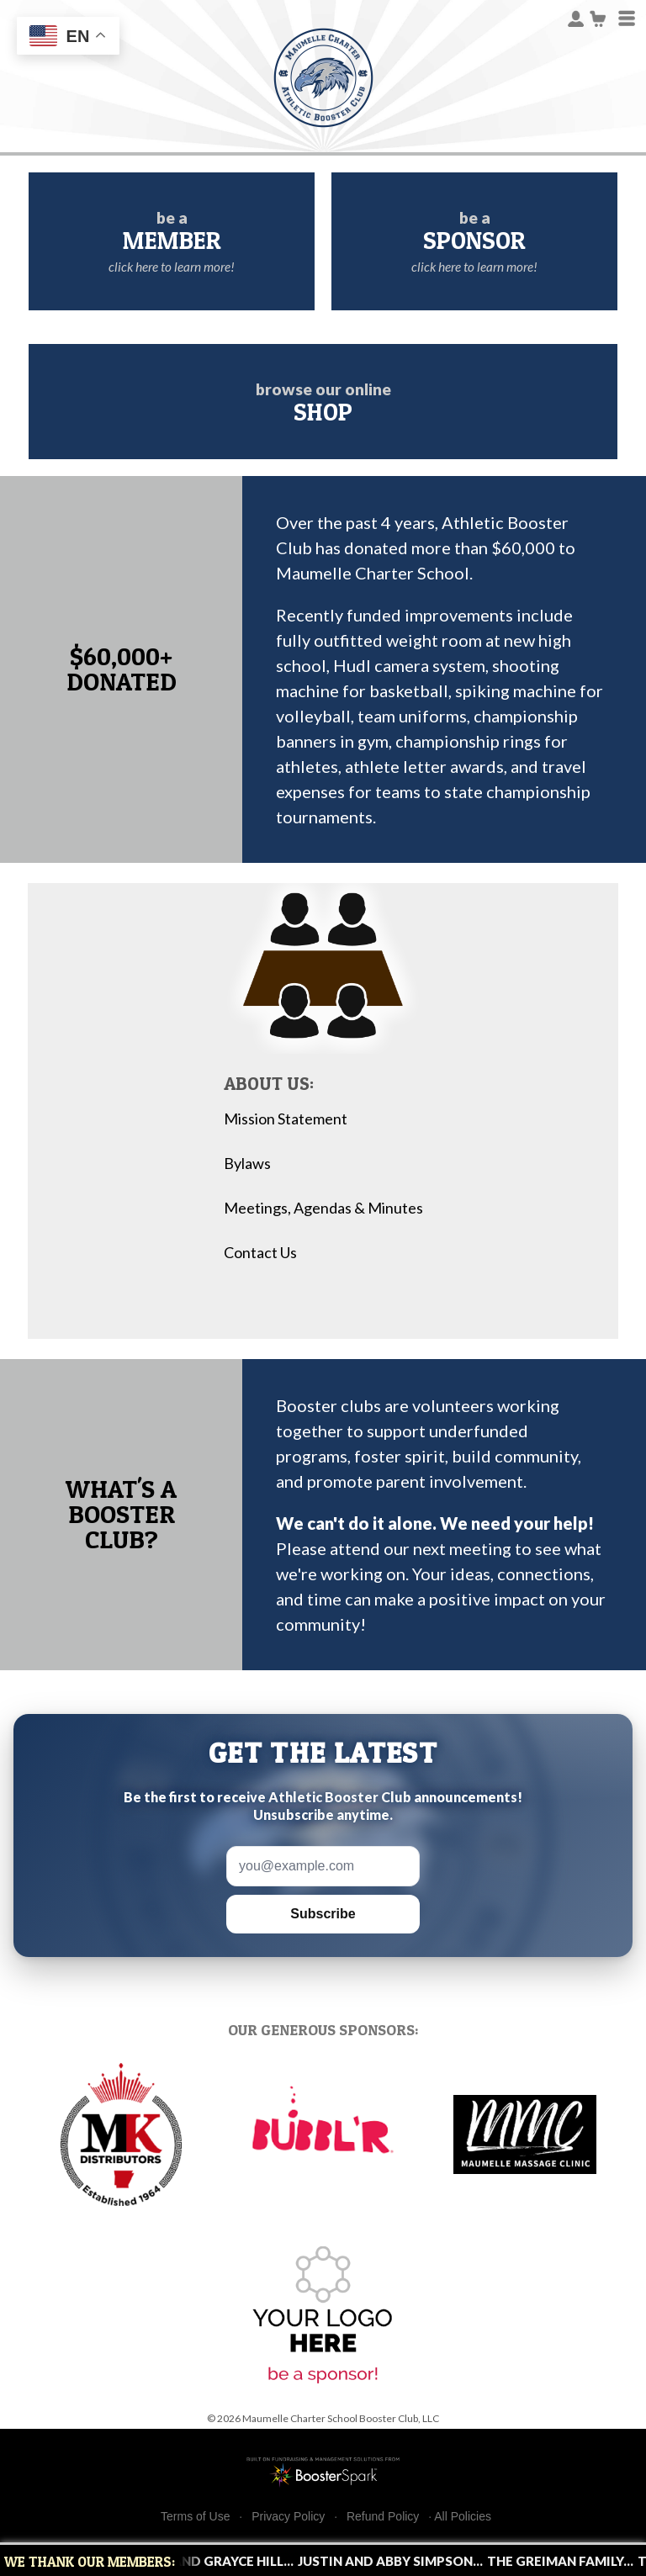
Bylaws (247, 1163)
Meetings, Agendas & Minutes (323, 1208)
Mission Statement (285, 1119)
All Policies (462, 2516)
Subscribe (322, 1914)
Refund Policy (383, 2516)
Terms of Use (195, 2516)
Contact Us (260, 1253)
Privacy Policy (288, 2516)
